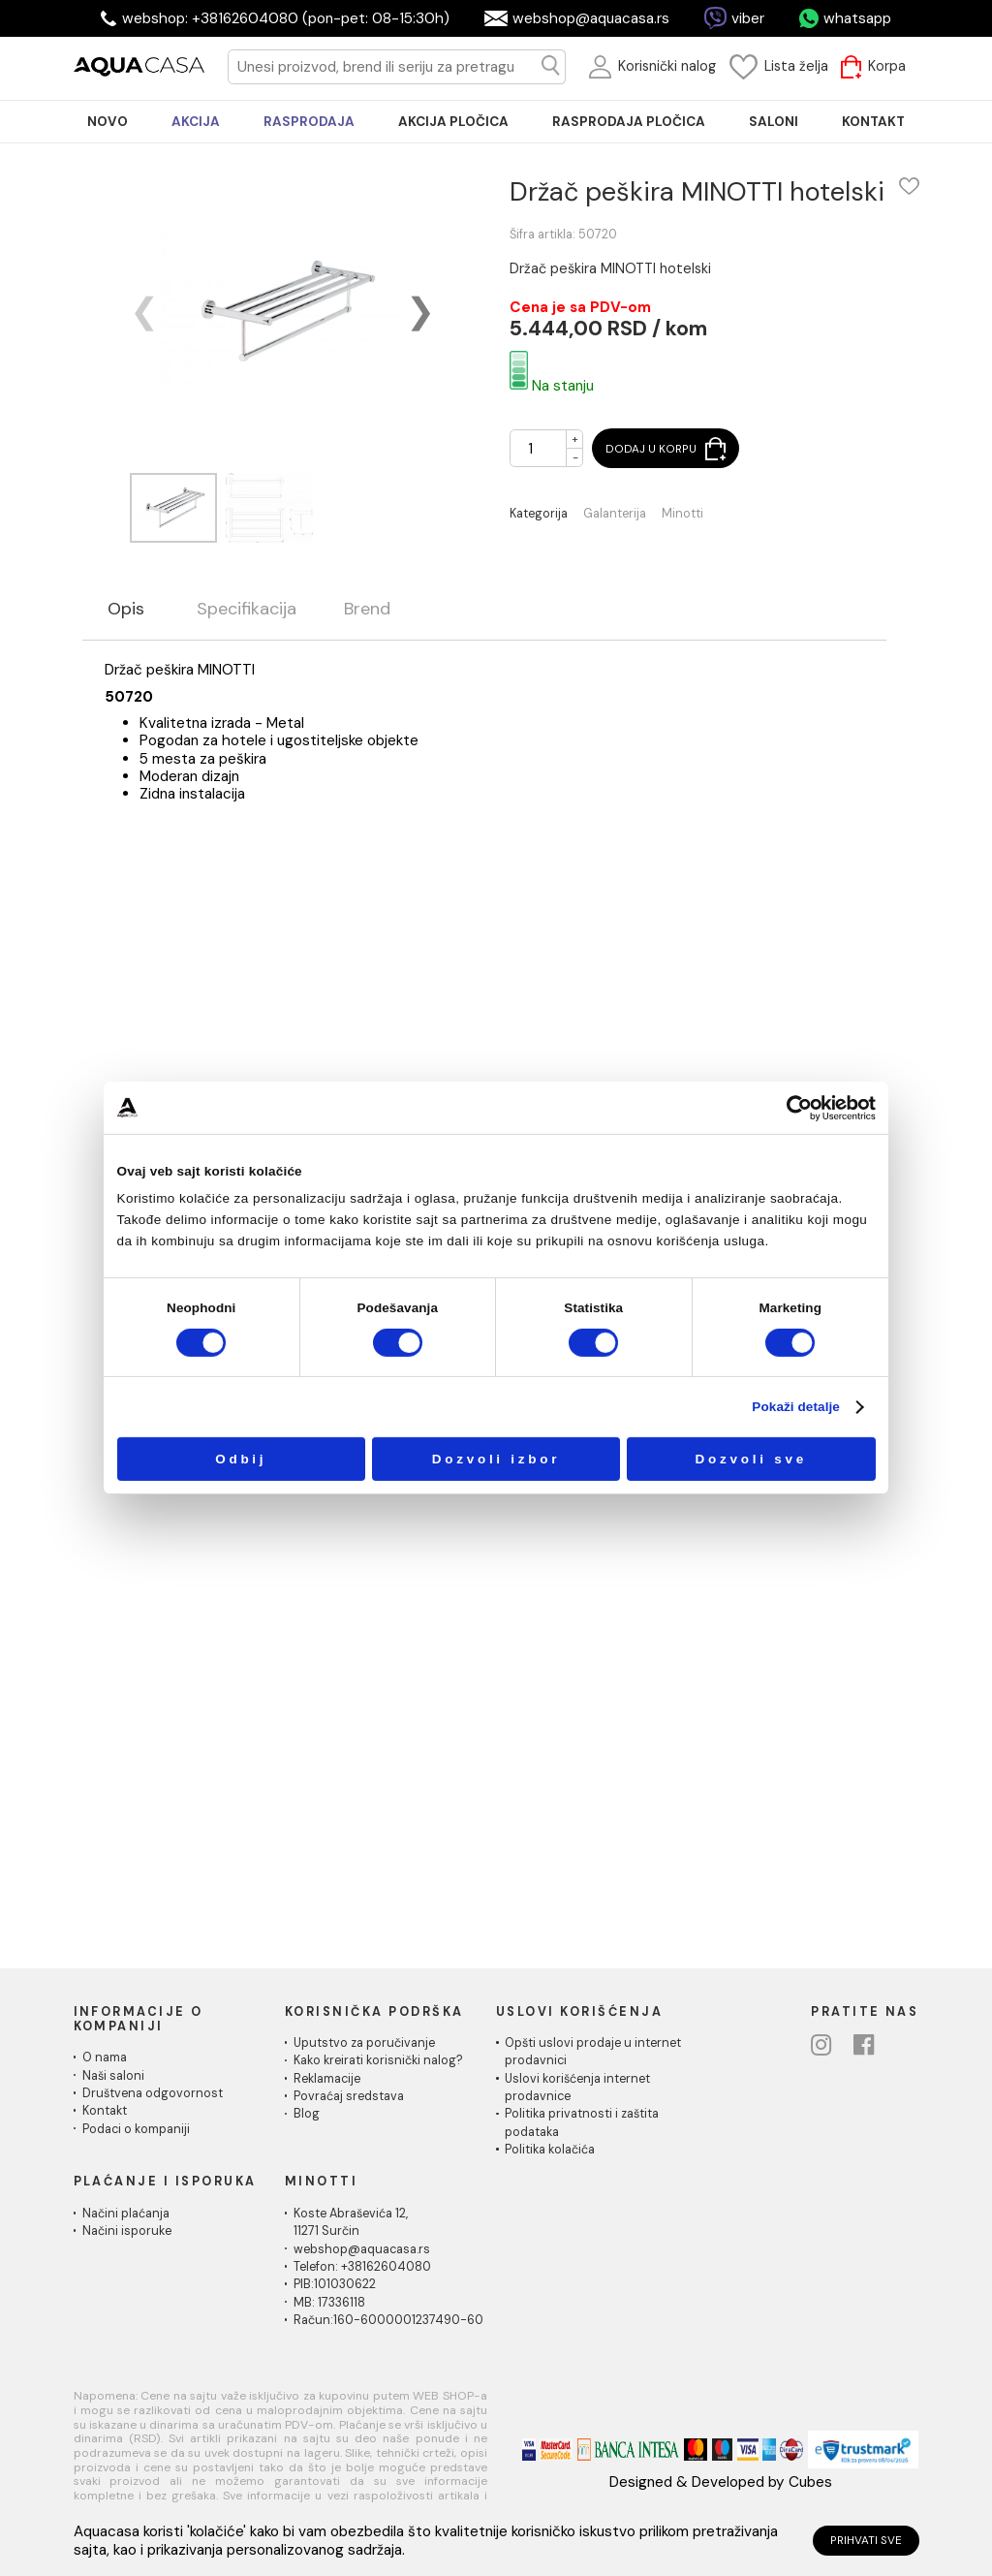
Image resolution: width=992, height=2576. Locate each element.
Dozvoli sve (751, 1459)
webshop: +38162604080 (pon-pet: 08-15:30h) (286, 18)
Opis (126, 609)
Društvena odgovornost (152, 2093)
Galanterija (614, 514)
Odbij (240, 1459)
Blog (307, 2113)
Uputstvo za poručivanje (364, 2043)
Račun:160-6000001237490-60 (388, 2320)
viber (747, 18)
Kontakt (104, 2111)
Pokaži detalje (796, 1406)
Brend (367, 609)
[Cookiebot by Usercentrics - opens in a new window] (799, 1107)
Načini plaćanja (126, 2213)
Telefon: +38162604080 (362, 2267)
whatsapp (857, 18)
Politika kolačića (550, 2149)
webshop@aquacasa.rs (590, 18)
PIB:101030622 (335, 2284)
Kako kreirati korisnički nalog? (378, 2060)
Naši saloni (113, 2076)
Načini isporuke (126, 2231)
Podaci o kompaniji (136, 2129)
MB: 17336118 (329, 2302)
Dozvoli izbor (496, 1459)
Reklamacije (327, 2079)
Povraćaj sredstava (349, 2096)
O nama (104, 2057)
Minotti (682, 514)
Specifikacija (246, 609)
